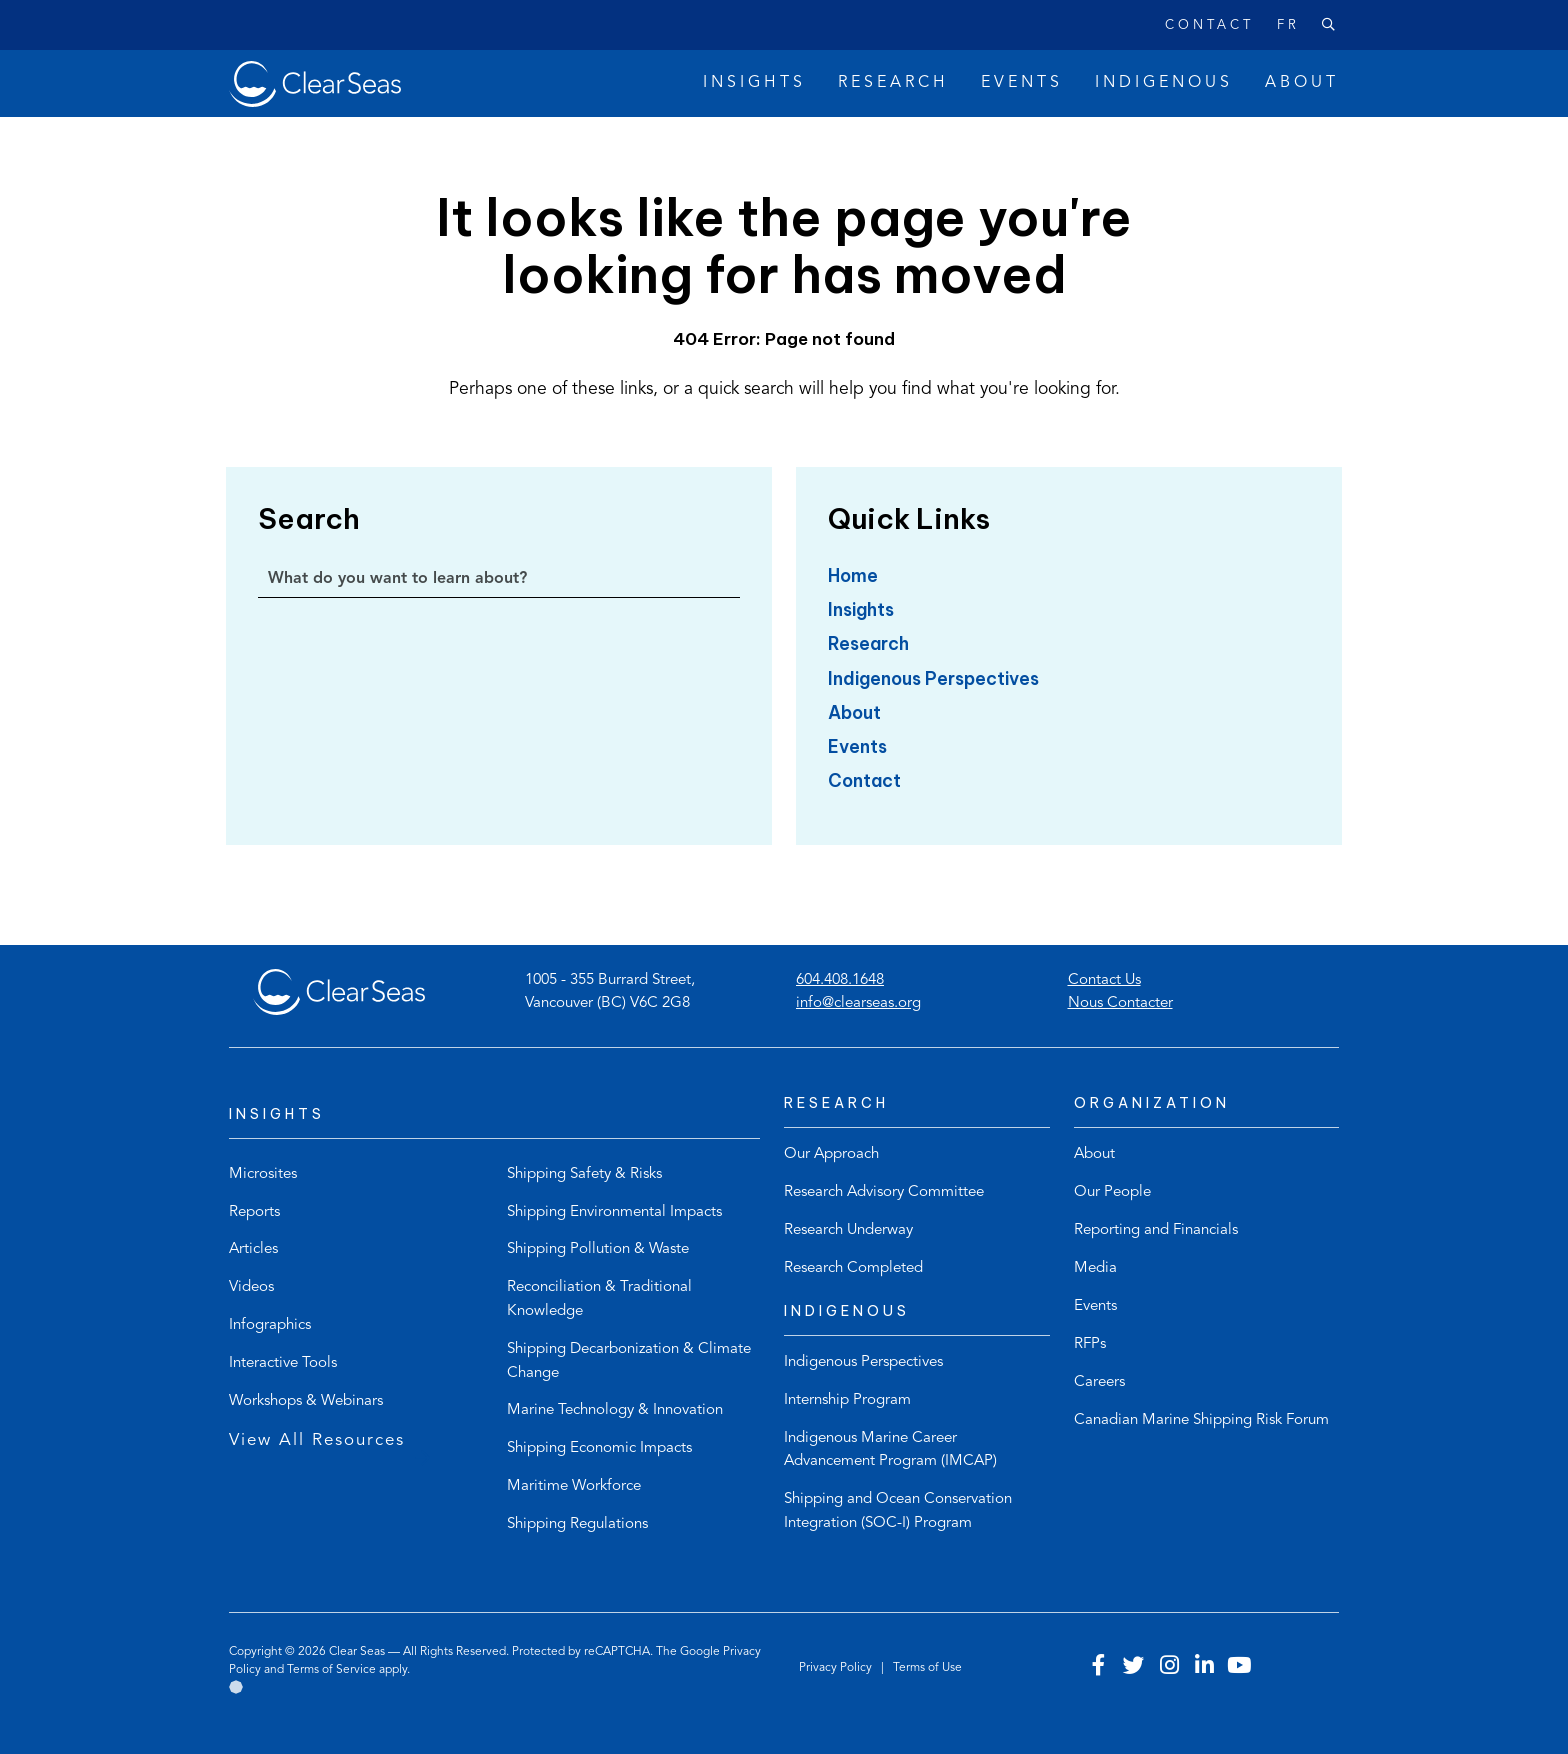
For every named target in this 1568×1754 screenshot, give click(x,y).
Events (857, 746)
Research (868, 643)
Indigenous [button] (1164, 83)
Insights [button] (754, 83)
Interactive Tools (283, 1363)
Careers (1099, 1382)
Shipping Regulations (577, 1524)
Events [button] (1022, 83)
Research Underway (848, 1230)
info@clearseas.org (858, 1003)
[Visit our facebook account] (1099, 1668)
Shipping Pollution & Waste (598, 1249)
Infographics (270, 1325)
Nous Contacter (1120, 1003)
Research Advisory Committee (884, 1192)
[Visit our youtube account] (1239, 1668)
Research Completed (853, 1268)
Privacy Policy (837, 1668)
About (854, 712)
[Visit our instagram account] (1169, 1668)
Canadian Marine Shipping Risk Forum (1201, 1420)
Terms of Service (331, 1670)
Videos (251, 1287)
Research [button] (893, 83)
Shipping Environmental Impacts (614, 1212)
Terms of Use (927, 1668)
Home (853, 575)
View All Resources (317, 1440)
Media (1095, 1268)
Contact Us (1104, 980)
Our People (1112, 1192)
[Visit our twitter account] (1134, 1668)
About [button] (1302, 83)
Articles (253, 1249)
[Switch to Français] (1276, 26)
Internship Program (847, 1400)
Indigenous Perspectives (933, 678)
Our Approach (831, 1154)
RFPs (1090, 1344)
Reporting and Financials (1156, 1230)
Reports (254, 1212)
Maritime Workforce (574, 1486)
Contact (1209, 25)
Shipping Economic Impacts (599, 1448)
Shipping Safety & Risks (584, 1174)
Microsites (263, 1174)
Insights (861, 609)
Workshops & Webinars (306, 1401)
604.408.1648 (840, 980)
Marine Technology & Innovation (615, 1410)
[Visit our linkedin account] (1204, 1668)
